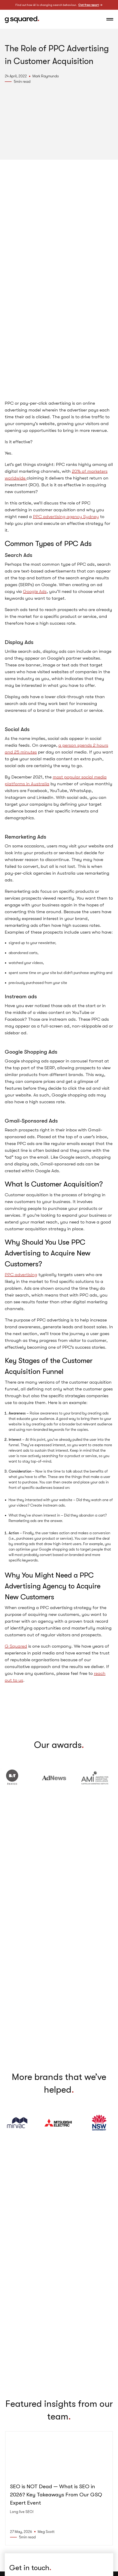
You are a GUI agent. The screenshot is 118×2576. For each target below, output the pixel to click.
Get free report (90, 5)
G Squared (16, 1646)
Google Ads (35, 591)
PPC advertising (21, 1274)
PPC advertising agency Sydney (66, 516)
